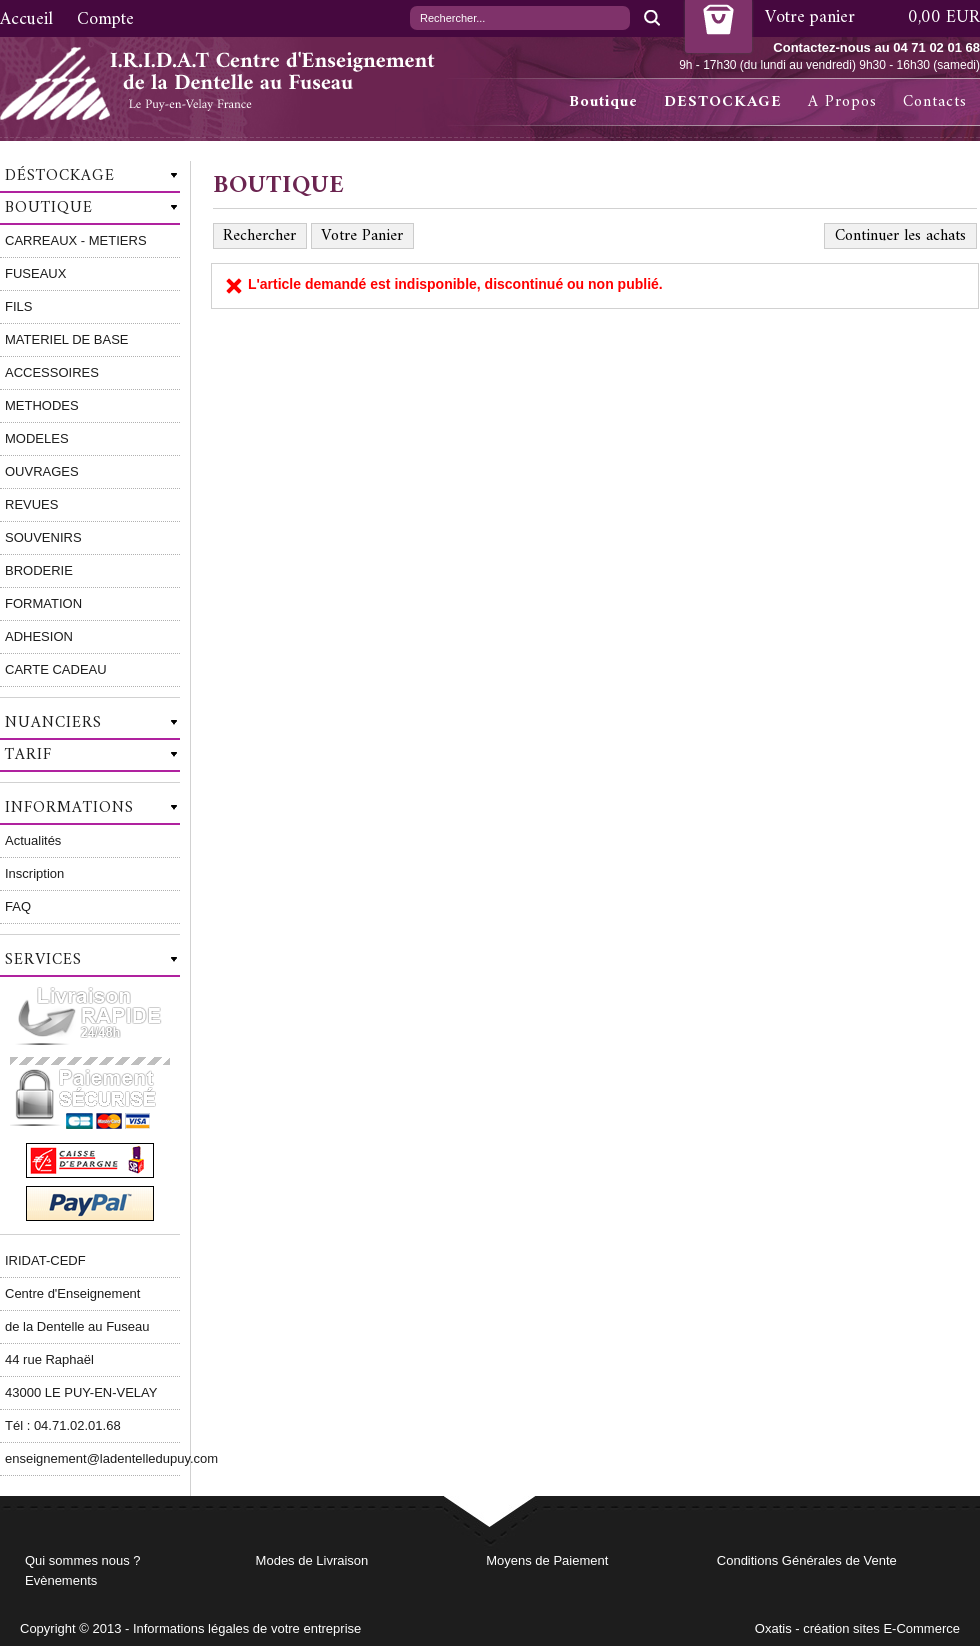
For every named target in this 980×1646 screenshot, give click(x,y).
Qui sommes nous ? (83, 1560)
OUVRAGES (42, 471)
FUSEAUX (35, 273)
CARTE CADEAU (56, 669)
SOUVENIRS (43, 537)
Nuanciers (53, 723)
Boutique (603, 102)
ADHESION (39, 636)
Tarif (28, 755)
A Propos (842, 102)
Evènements (61, 1580)
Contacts (935, 102)
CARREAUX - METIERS (76, 240)
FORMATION (43, 603)
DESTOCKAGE (723, 102)
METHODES (42, 405)
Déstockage (60, 176)
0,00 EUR (944, 17)
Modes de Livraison (312, 1560)
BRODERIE (39, 570)
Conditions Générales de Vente (807, 1560)
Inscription (34, 873)
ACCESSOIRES (52, 372)
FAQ (18, 906)
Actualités (33, 840)
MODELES (37, 438)
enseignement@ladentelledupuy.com (92, 1458)
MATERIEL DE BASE (67, 339)
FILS (18, 306)
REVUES (31, 504)
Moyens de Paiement (547, 1560)
